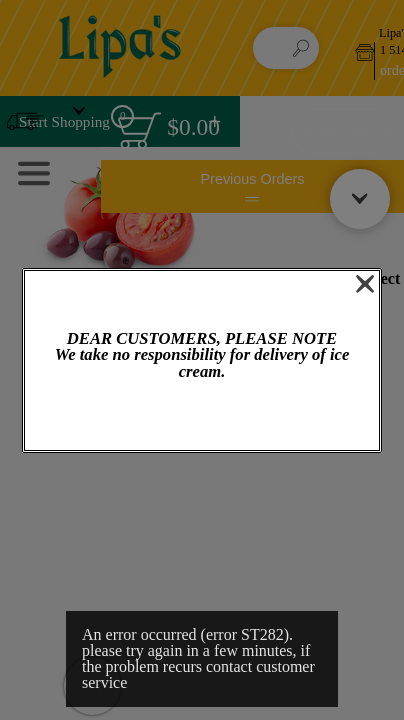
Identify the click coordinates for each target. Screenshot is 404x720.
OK (202, 416)
